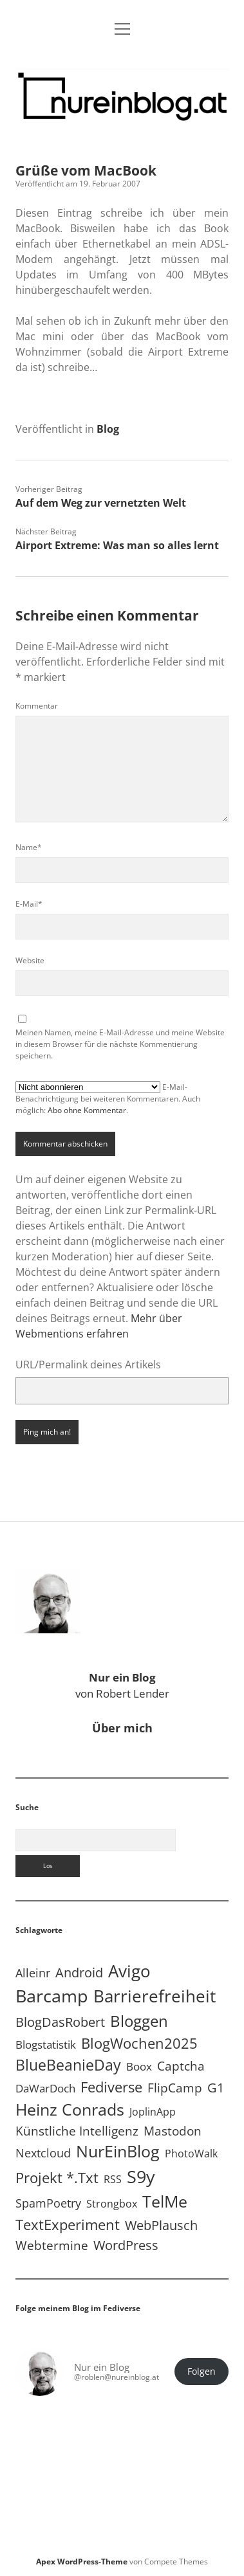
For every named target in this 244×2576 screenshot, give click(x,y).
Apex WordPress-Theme (81, 2561)
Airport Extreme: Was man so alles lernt (117, 545)
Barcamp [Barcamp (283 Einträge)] (51, 1996)
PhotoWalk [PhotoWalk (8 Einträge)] (191, 2153)
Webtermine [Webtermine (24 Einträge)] (51, 2245)
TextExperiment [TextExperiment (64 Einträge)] (67, 2224)
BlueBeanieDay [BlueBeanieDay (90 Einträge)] (68, 2064)
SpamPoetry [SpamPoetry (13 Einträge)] (48, 2203)
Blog (108, 429)
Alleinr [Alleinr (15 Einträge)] (32, 1973)
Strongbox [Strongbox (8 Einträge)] (111, 2204)
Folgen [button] (201, 2371)
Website (29, 960)
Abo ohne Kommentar (87, 1110)
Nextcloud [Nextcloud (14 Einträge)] (43, 2153)
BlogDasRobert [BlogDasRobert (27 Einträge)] (60, 2022)
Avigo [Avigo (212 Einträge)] (129, 1971)
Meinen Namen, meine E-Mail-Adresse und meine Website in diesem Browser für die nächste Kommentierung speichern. (120, 1044)
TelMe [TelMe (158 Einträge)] (164, 2201)
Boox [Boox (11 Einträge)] (139, 2066)
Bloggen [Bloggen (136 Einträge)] (139, 2020)
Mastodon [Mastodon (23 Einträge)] (173, 2131)
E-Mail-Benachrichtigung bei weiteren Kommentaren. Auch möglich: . (107, 1098)
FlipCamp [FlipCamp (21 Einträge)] (174, 2088)
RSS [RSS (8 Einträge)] (113, 2179)
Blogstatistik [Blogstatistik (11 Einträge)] (45, 2044)
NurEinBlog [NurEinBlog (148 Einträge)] (118, 2151)
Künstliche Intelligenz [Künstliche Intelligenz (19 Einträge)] (76, 2131)
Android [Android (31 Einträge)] (79, 1972)
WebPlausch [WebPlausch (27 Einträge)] (161, 2225)
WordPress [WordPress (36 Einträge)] (125, 2245)
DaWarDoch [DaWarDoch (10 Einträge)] (45, 2088)
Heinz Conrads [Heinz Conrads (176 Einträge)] (69, 2109)
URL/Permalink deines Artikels (88, 1364)
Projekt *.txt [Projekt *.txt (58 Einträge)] (57, 2177)
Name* (28, 847)
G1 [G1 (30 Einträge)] (215, 2087)
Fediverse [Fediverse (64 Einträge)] (111, 2086)
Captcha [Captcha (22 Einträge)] (181, 2066)
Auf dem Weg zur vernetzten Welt (100, 503)
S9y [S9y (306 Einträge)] (141, 2176)
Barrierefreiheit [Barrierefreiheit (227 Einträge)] (154, 1996)
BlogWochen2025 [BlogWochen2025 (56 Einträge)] (139, 2043)
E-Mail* (28, 903)
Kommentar (36, 705)
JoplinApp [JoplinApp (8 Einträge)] (152, 2112)
